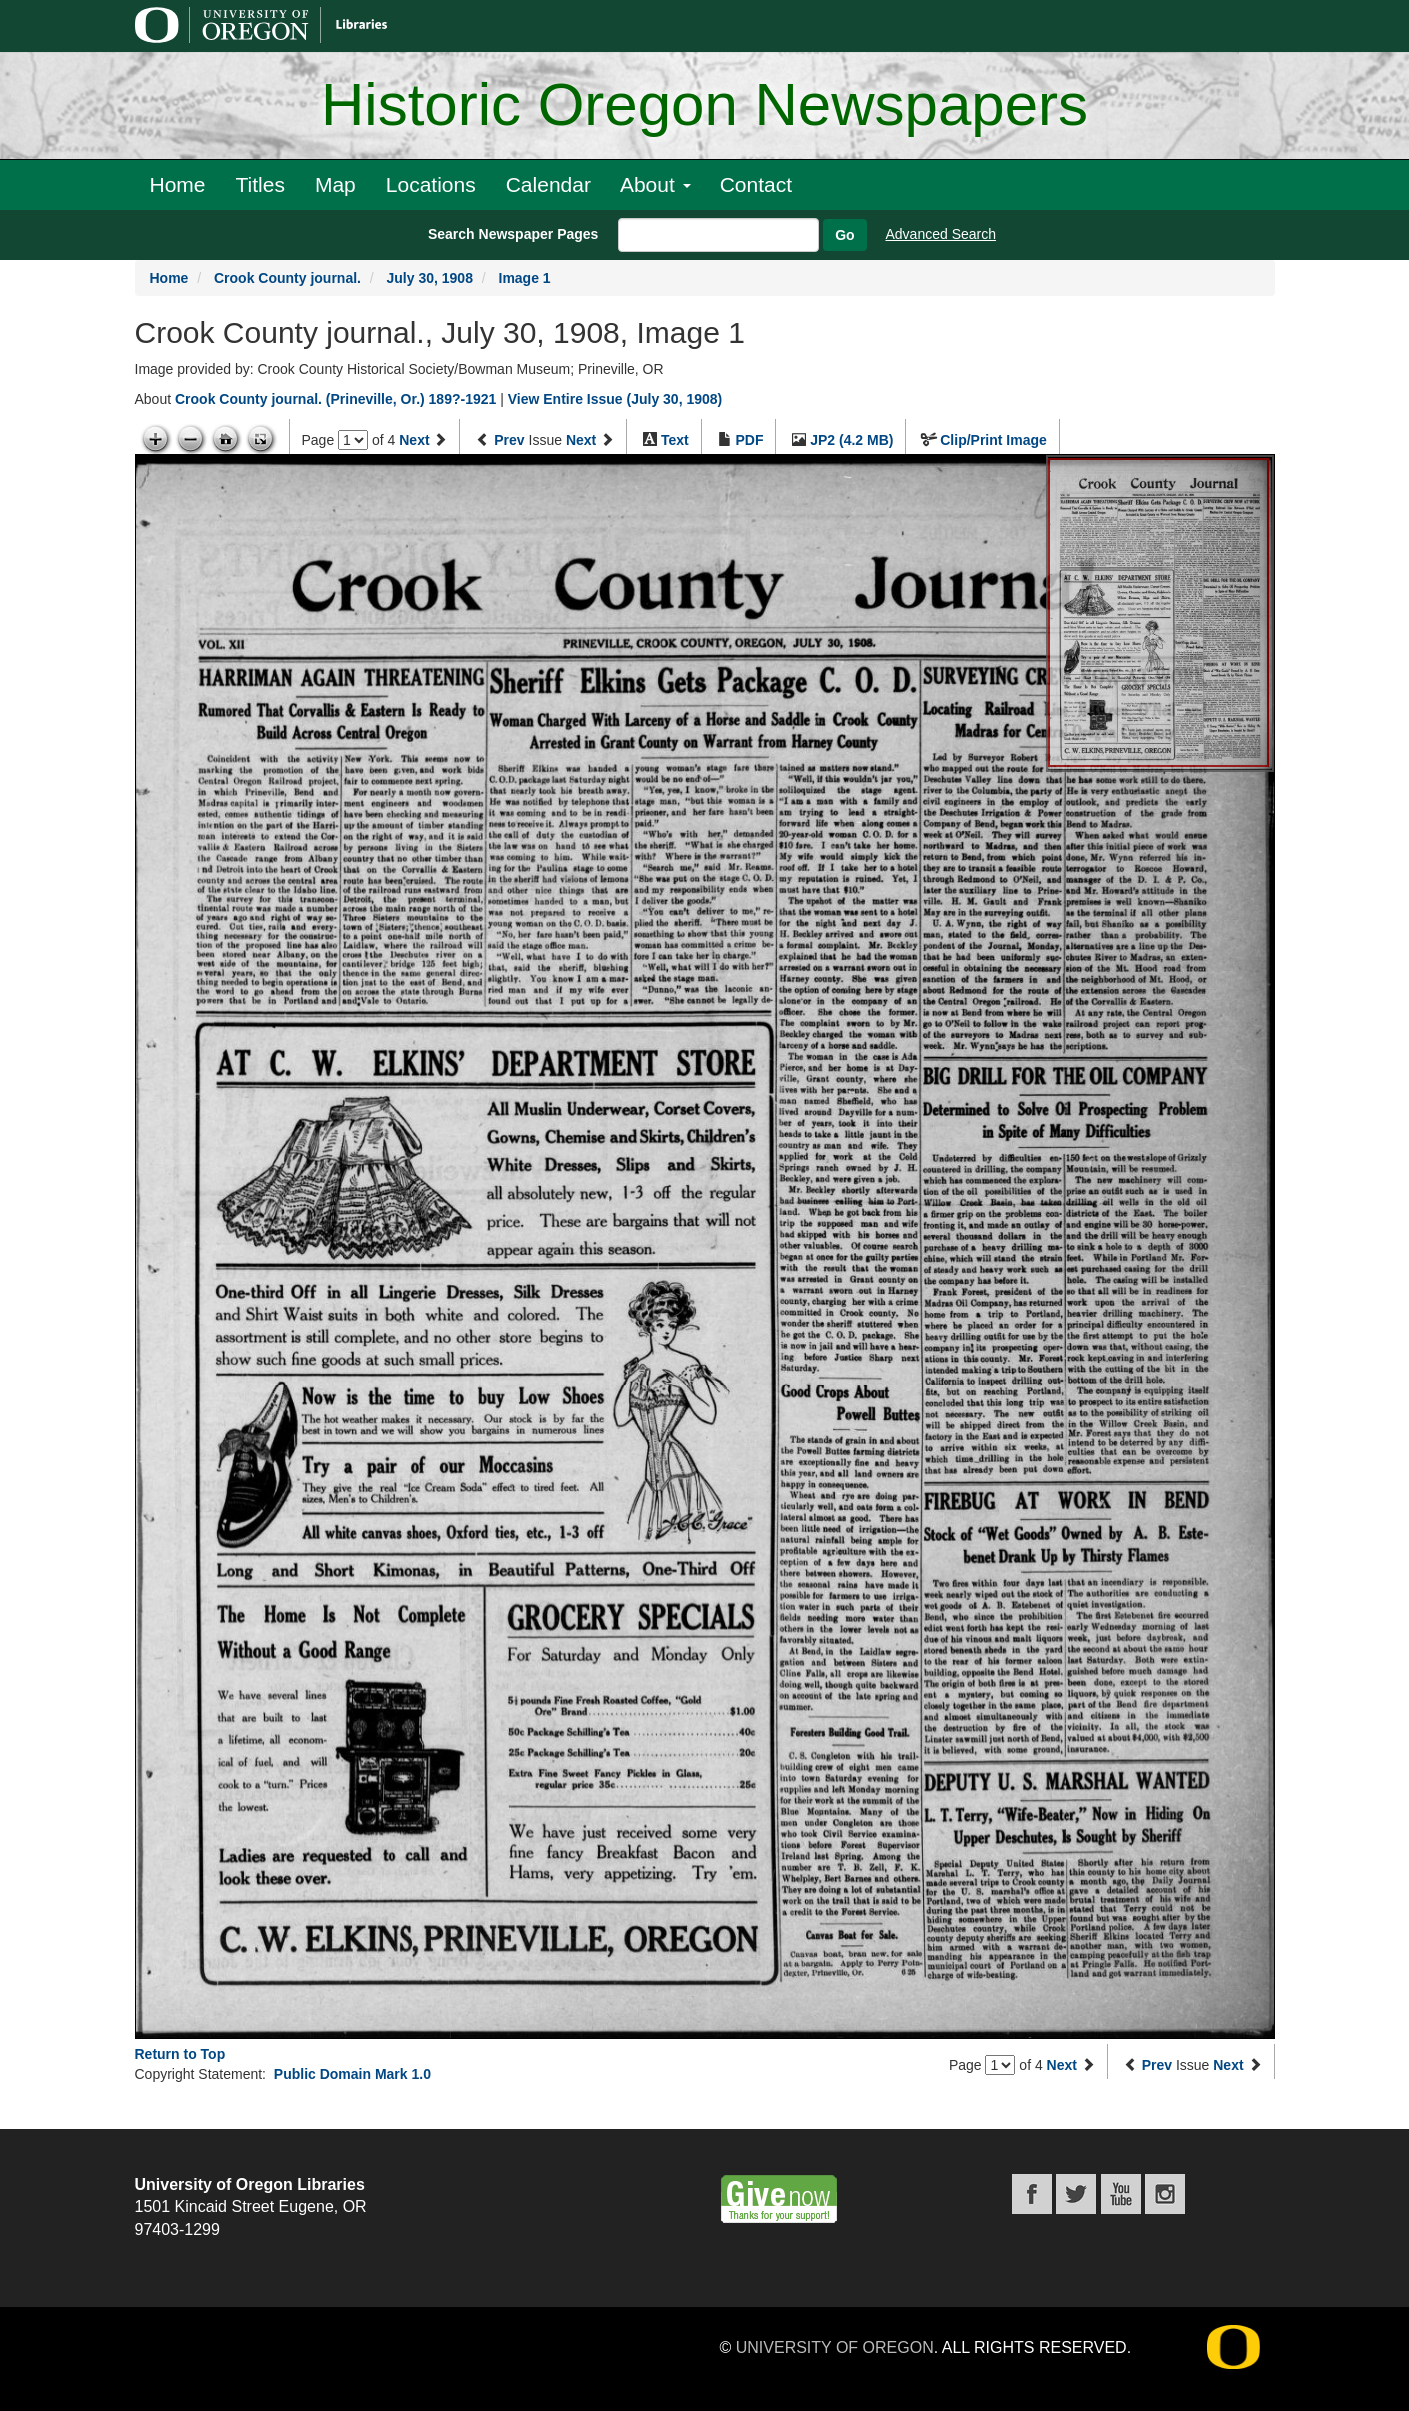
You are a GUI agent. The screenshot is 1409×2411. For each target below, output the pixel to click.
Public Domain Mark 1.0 (352, 2074)
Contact (756, 184)
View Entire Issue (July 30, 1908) (615, 399)
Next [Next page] (414, 440)
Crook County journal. (287, 278)
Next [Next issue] (581, 440)
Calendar (548, 184)
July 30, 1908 (430, 278)
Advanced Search (941, 234)
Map (335, 184)
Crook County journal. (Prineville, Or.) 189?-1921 (335, 399)
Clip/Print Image (993, 440)
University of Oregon (835, 2347)
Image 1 (525, 278)
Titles (260, 184)
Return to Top (180, 2054)
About (655, 184)
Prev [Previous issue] (509, 440)
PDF (749, 440)
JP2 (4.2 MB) (851, 440)
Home (178, 184)
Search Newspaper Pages (513, 234)
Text (675, 440)
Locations (431, 184)
